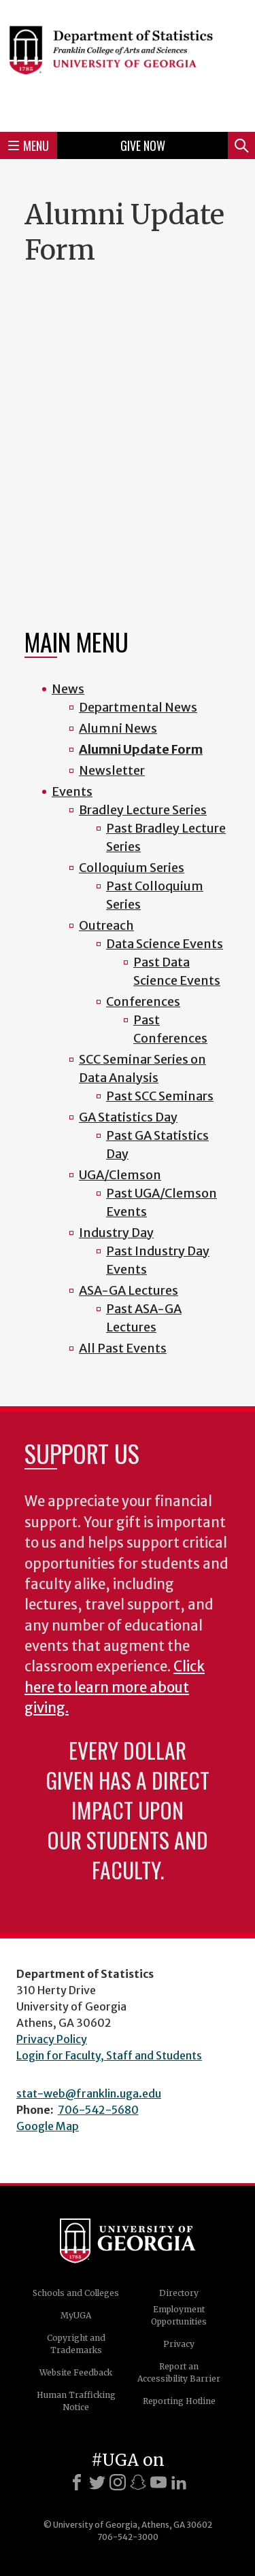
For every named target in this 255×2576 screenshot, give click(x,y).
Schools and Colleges (76, 2293)
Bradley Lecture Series (143, 810)
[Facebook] (77, 2482)
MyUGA (76, 2315)
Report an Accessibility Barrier (178, 2372)
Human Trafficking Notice (76, 2401)
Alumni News (118, 728)
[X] (97, 2482)
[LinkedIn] (179, 2482)
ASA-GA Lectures (128, 1290)
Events (72, 791)
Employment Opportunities (179, 2315)
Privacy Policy (51, 2039)
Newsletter (112, 770)
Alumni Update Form (141, 749)
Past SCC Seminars (160, 1096)
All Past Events (123, 1348)
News (68, 689)
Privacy (178, 2344)
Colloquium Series (131, 867)
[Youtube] (158, 2482)
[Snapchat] (138, 2482)
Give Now (142, 145)
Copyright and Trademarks (76, 2344)
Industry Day (116, 1232)
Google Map (47, 2126)
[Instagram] (117, 2482)
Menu (28, 145)
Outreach (106, 925)
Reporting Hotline (179, 2401)
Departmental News (138, 707)
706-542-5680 (98, 2110)
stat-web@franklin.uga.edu (88, 2093)
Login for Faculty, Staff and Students (109, 2055)
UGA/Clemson (120, 1175)
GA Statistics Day (128, 1117)
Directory (179, 2293)
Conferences (143, 1001)
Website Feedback (75, 2372)
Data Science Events (164, 944)
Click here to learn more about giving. (114, 1687)
